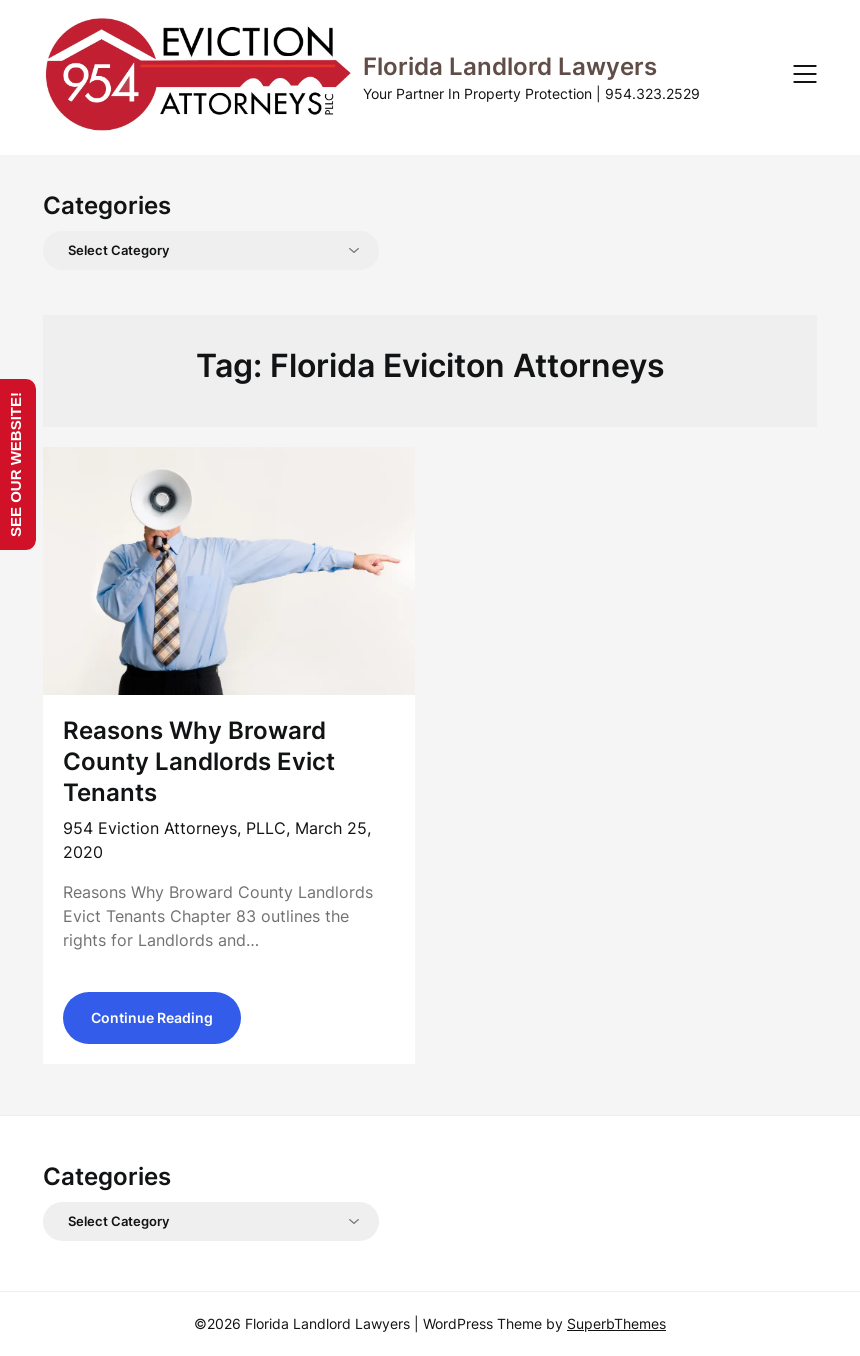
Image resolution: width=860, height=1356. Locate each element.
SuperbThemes (616, 1323)
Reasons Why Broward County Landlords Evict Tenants (199, 761)
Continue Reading (152, 1017)
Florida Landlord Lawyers (510, 66)
